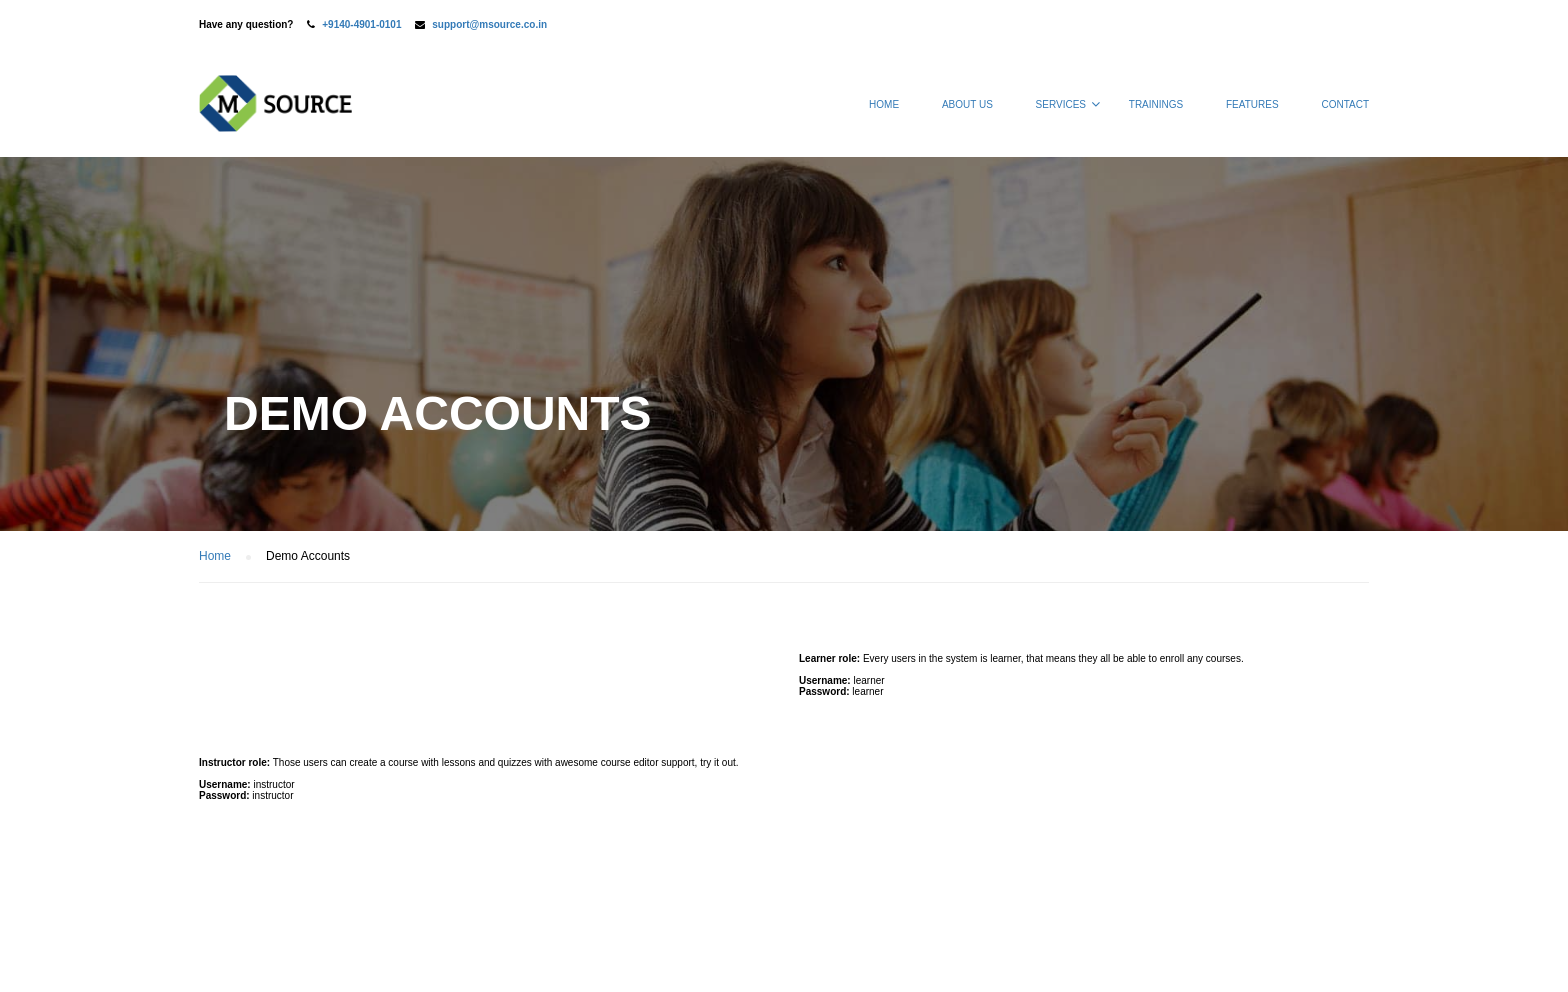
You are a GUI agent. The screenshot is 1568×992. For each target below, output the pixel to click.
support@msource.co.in (489, 24)
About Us (967, 104)
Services (1061, 104)
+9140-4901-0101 (361, 24)
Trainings (1156, 104)
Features (1252, 104)
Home (884, 104)
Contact (1345, 104)
